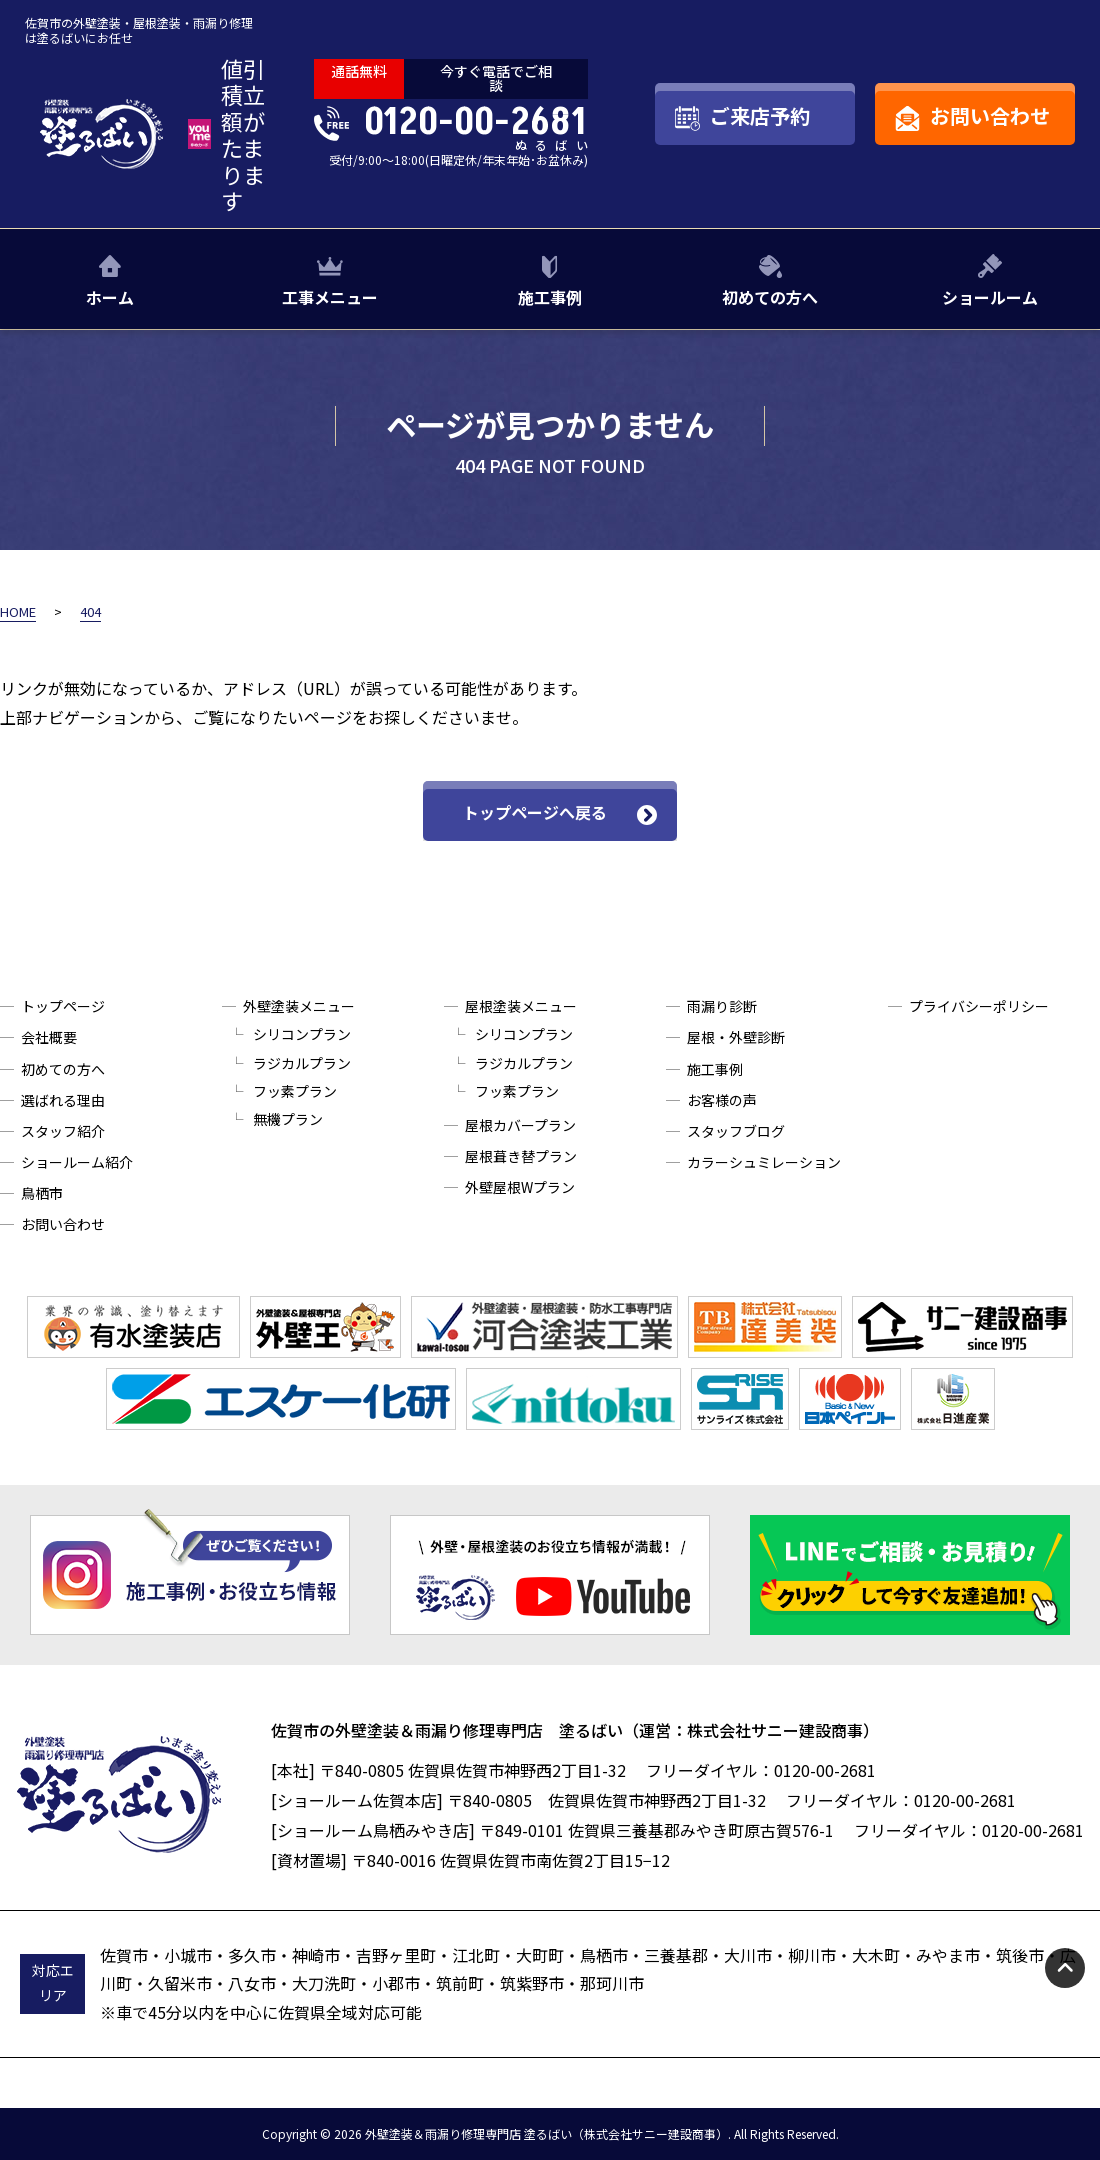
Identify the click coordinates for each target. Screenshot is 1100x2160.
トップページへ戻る (535, 812)
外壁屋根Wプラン (520, 1187)
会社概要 (49, 1037)
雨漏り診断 (722, 1006)
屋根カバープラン (520, 1125)
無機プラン (288, 1119)
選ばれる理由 (63, 1100)
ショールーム (990, 297)
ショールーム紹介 (77, 1162)
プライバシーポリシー (979, 1006)
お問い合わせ (63, 1224)
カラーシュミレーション (764, 1162)
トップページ (63, 1006)
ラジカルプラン (302, 1063)
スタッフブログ (736, 1131)
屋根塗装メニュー (521, 1006)
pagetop (1065, 1968)
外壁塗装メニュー (299, 1006)
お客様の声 (722, 1100)
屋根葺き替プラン (521, 1156)
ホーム (110, 297)
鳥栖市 (42, 1193)
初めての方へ (770, 297)
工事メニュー (330, 297)
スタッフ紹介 (63, 1131)
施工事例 (550, 297)
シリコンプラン (302, 1034)
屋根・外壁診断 (736, 1037)
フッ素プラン (295, 1091)
